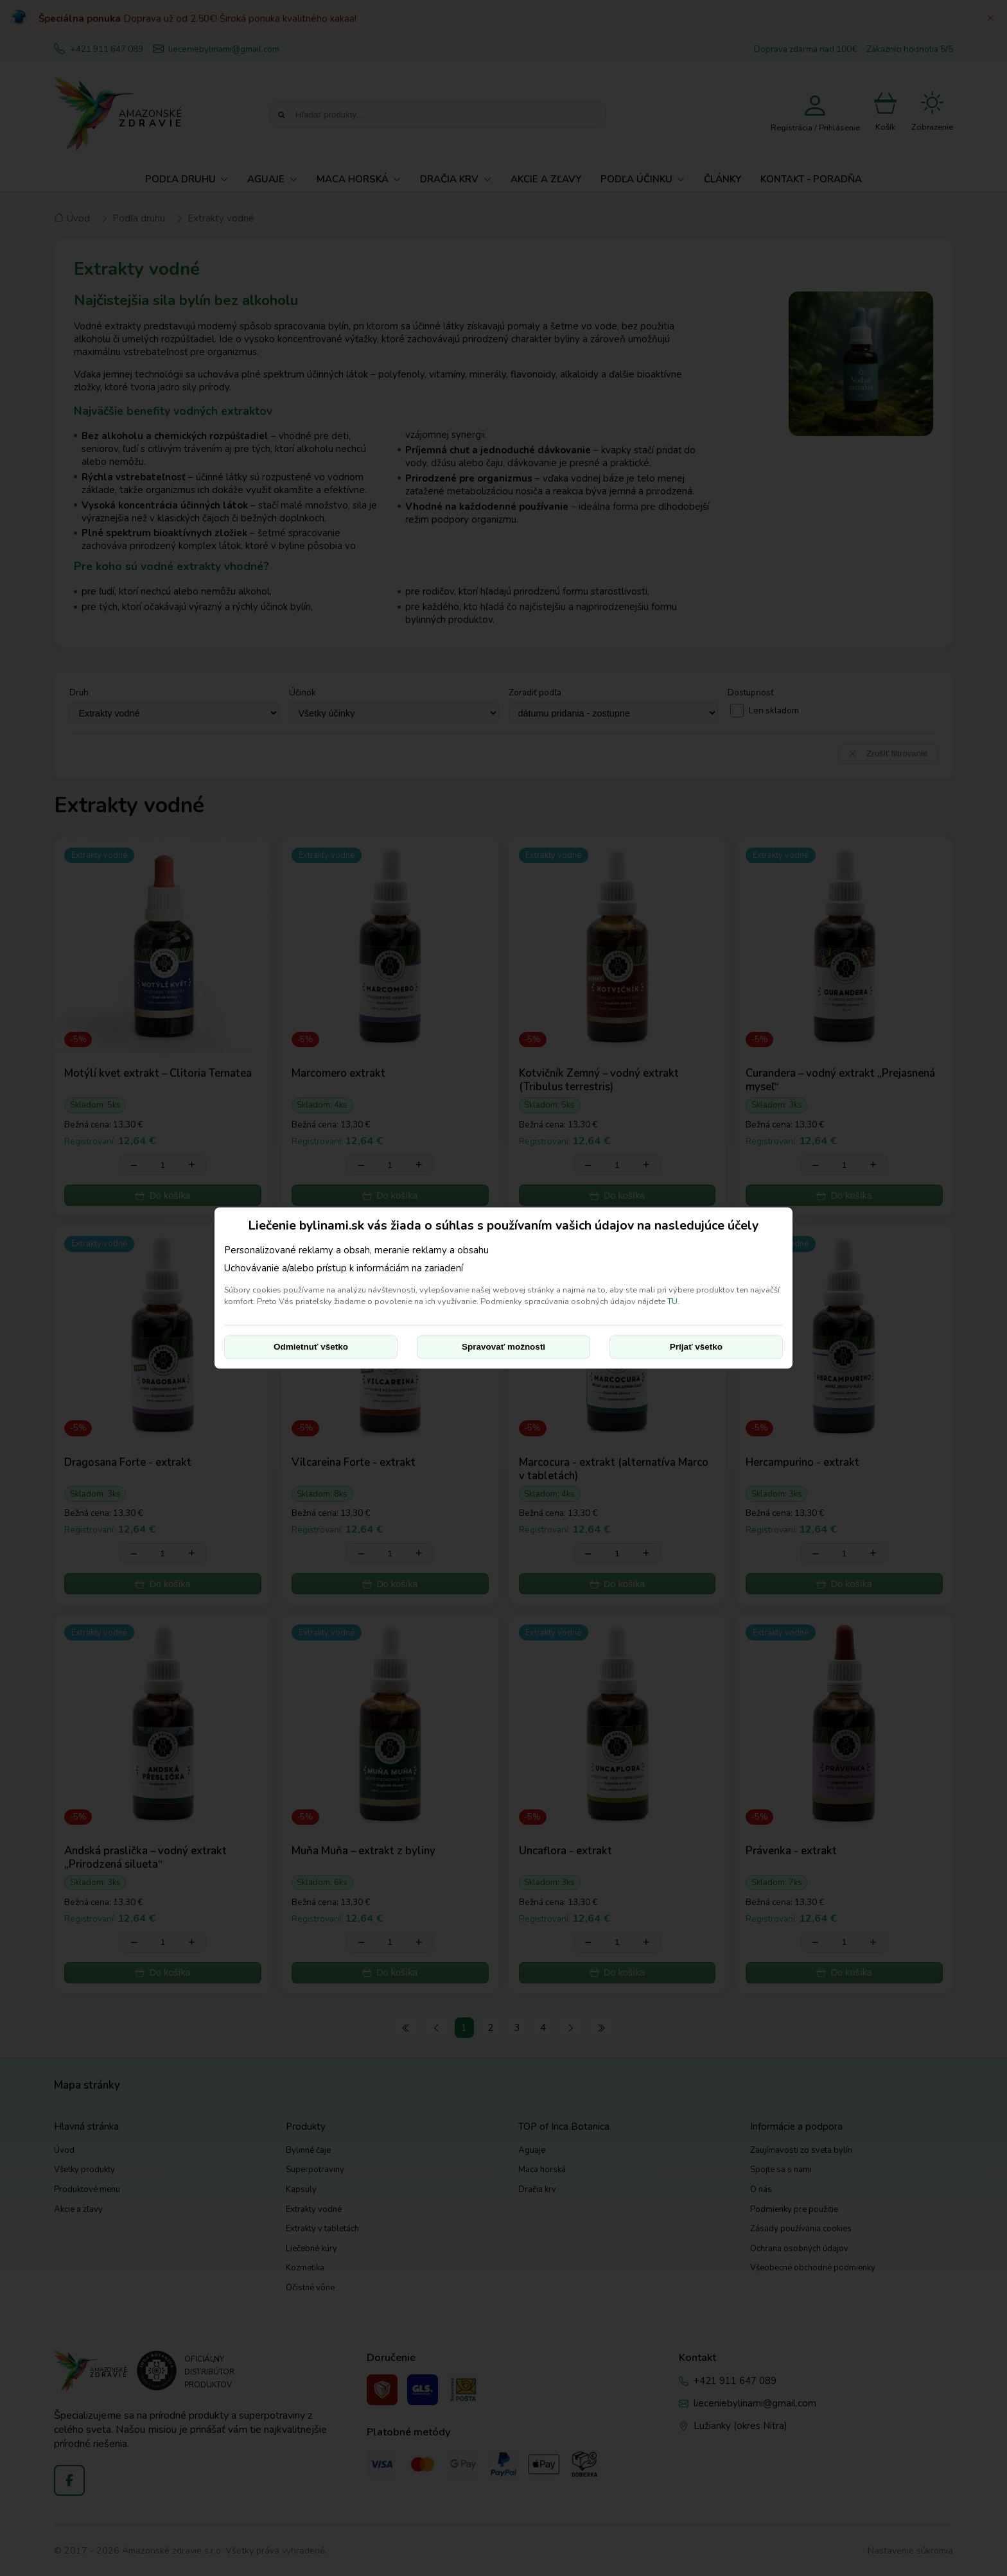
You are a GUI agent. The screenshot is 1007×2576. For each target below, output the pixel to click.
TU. (673, 1301)
